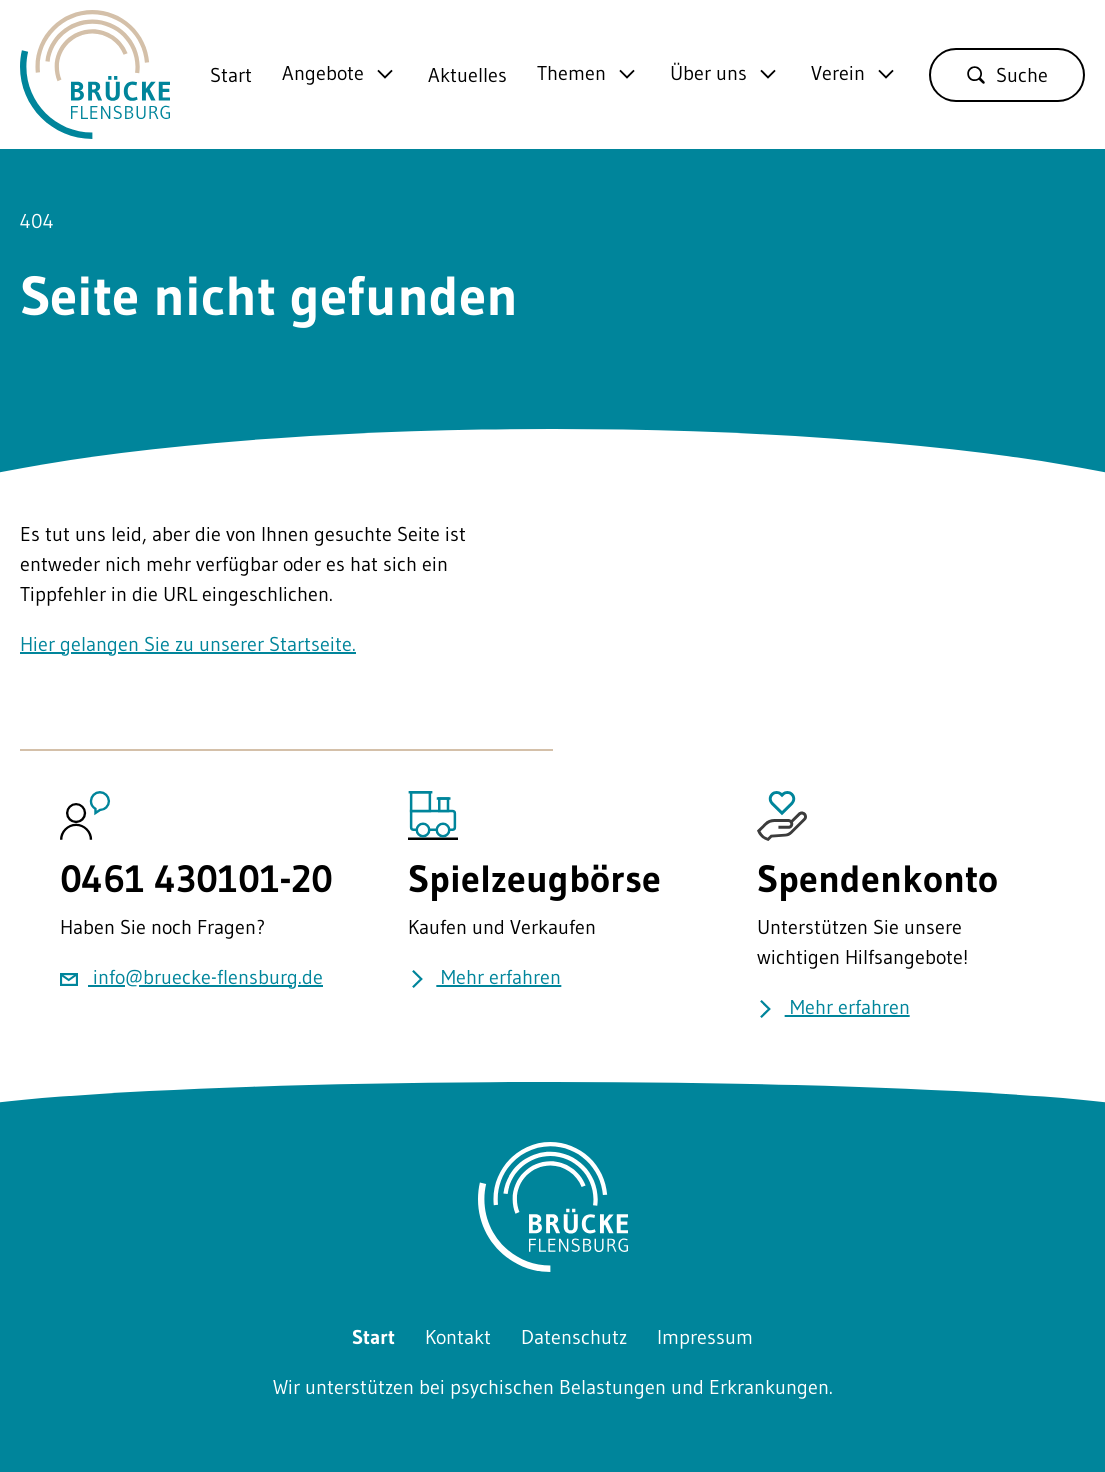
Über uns (708, 74)
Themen (571, 74)
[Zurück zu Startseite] (95, 124)
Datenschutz (574, 1337)
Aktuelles (467, 75)
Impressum (705, 1337)
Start (231, 75)
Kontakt (458, 1337)
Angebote (323, 74)
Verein (838, 74)
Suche (1007, 75)
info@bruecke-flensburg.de (191, 977)
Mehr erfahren (484, 977)
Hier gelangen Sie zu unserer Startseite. (188, 644)
